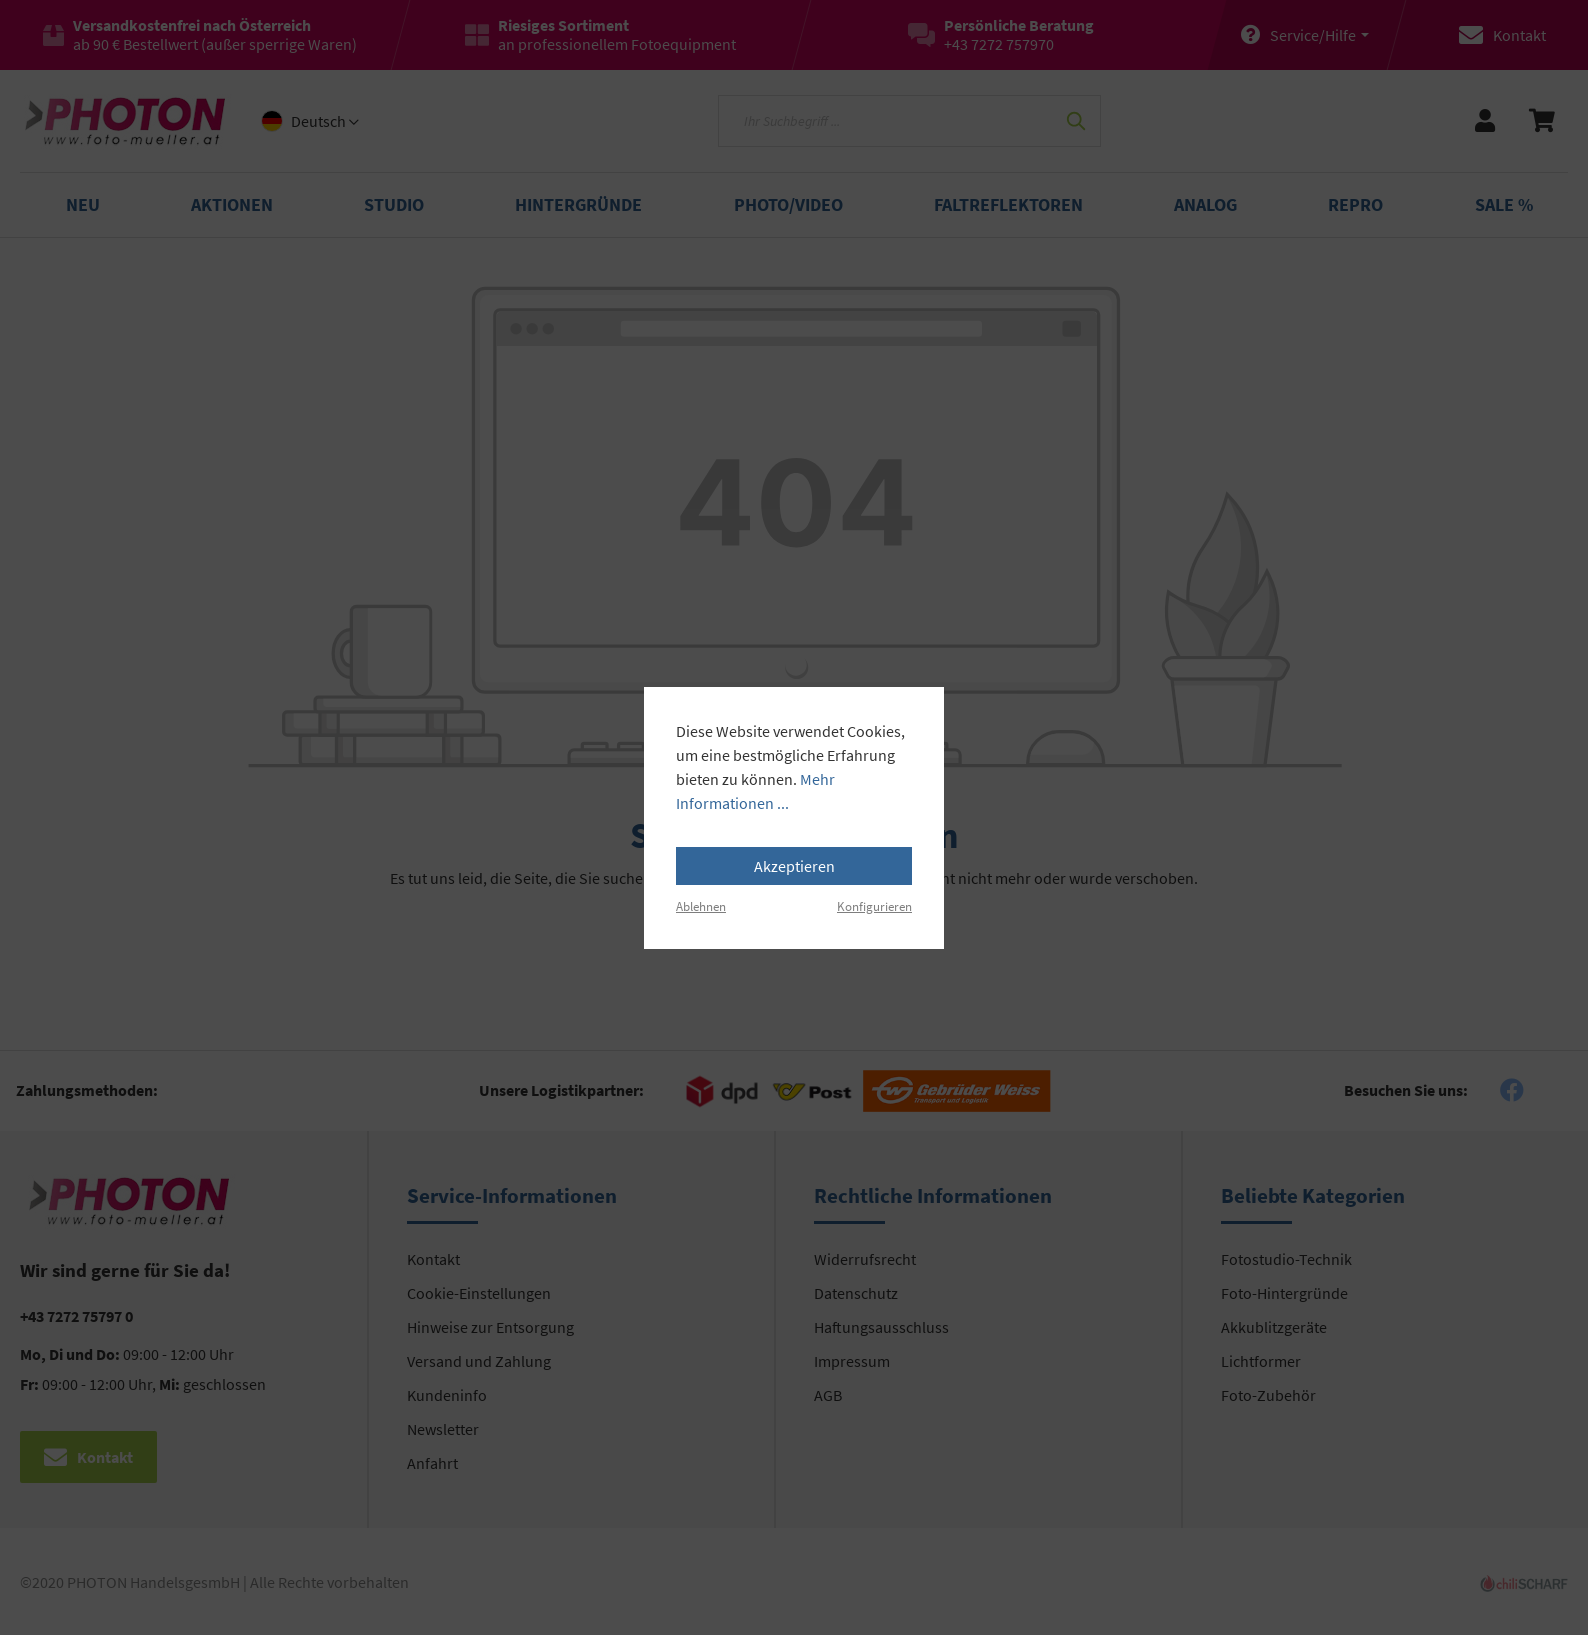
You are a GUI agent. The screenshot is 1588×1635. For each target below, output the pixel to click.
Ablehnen (701, 906)
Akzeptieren (794, 866)
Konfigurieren (874, 906)
